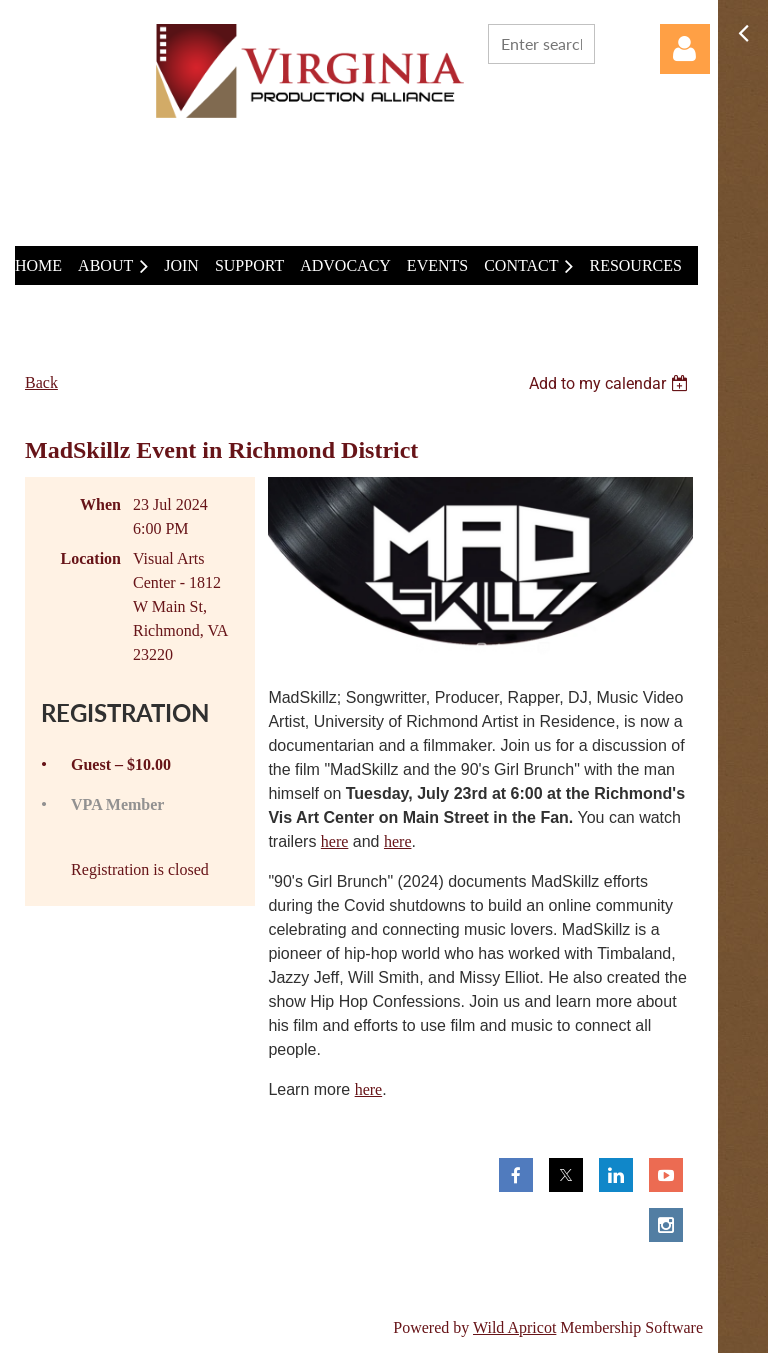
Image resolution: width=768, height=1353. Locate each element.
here (335, 841)
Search (614, 42)
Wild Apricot (514, 1327)
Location (91, 558)
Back (41, 382)
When (100, 504)
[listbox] (611, 383)
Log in (685, 49)
